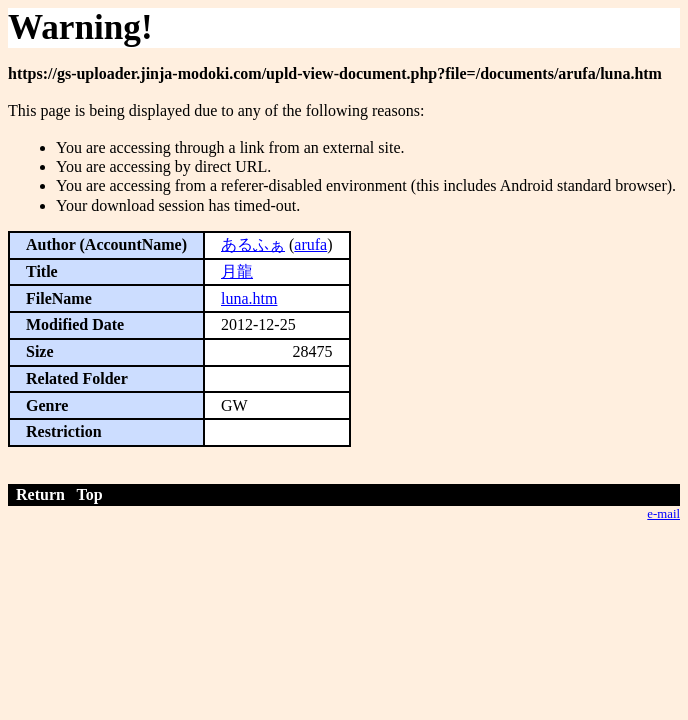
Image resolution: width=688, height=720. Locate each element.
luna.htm (249, 298)
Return (40, 494)
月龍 (237, 271)
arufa (310, 244)
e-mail (663, 514)
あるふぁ (253, 244)
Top (90, 494)
